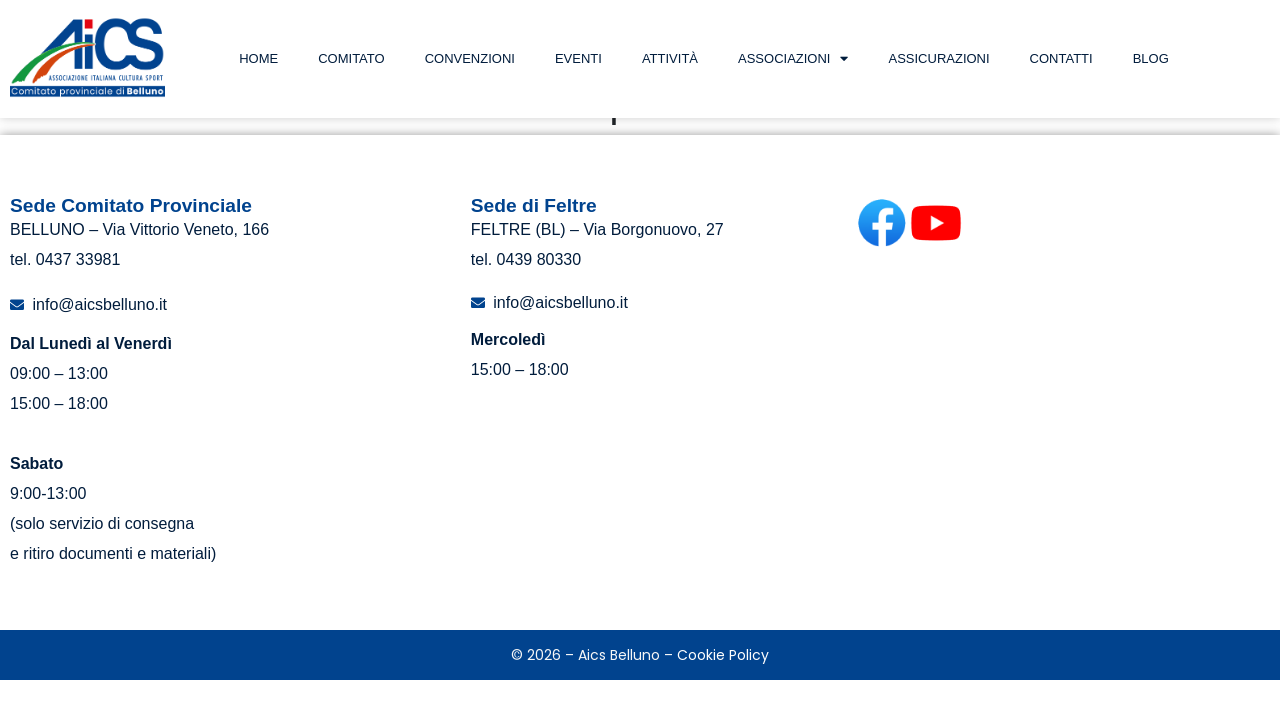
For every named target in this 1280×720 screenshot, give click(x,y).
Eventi (578, 58)
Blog (1151, 58)
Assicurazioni (938, 58)
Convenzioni (470, 58)
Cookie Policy (723, 695)
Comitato (351, 58)
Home (258, 58)
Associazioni (793, 58)
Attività (670, 58)
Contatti (1061, 58)
